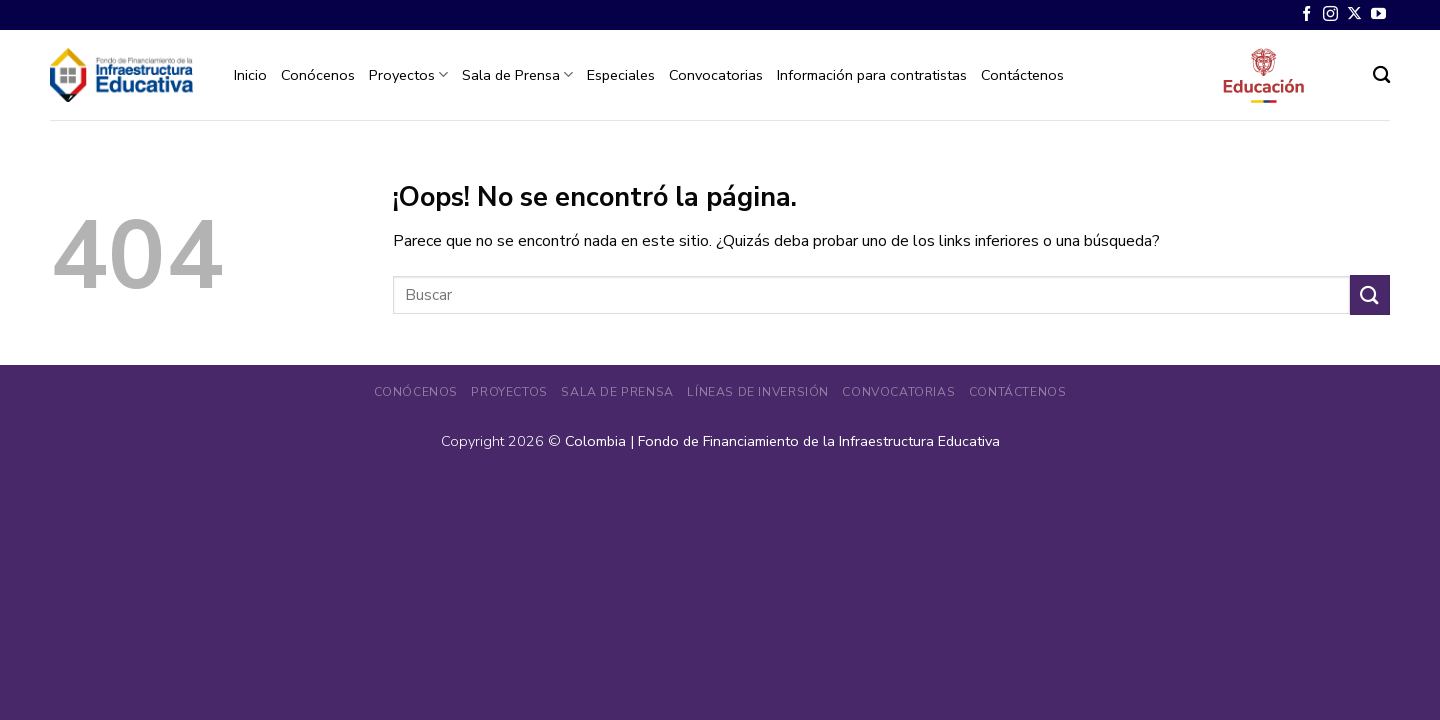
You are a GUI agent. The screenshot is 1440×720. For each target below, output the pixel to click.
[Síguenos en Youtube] (1378, 14)
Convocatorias (716, 75)
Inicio (250, 75)
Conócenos (318, 75)
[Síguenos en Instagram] (1330, 14)
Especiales (621, 75)
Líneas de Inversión (758, 392)
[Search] (1381, 75)
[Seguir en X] (1354, 14)
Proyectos (408, 75)
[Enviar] (1370, 294)
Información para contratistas (872, 75)
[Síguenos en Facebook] (1306, 14)
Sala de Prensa (517, 75)
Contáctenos (1022, 75)
